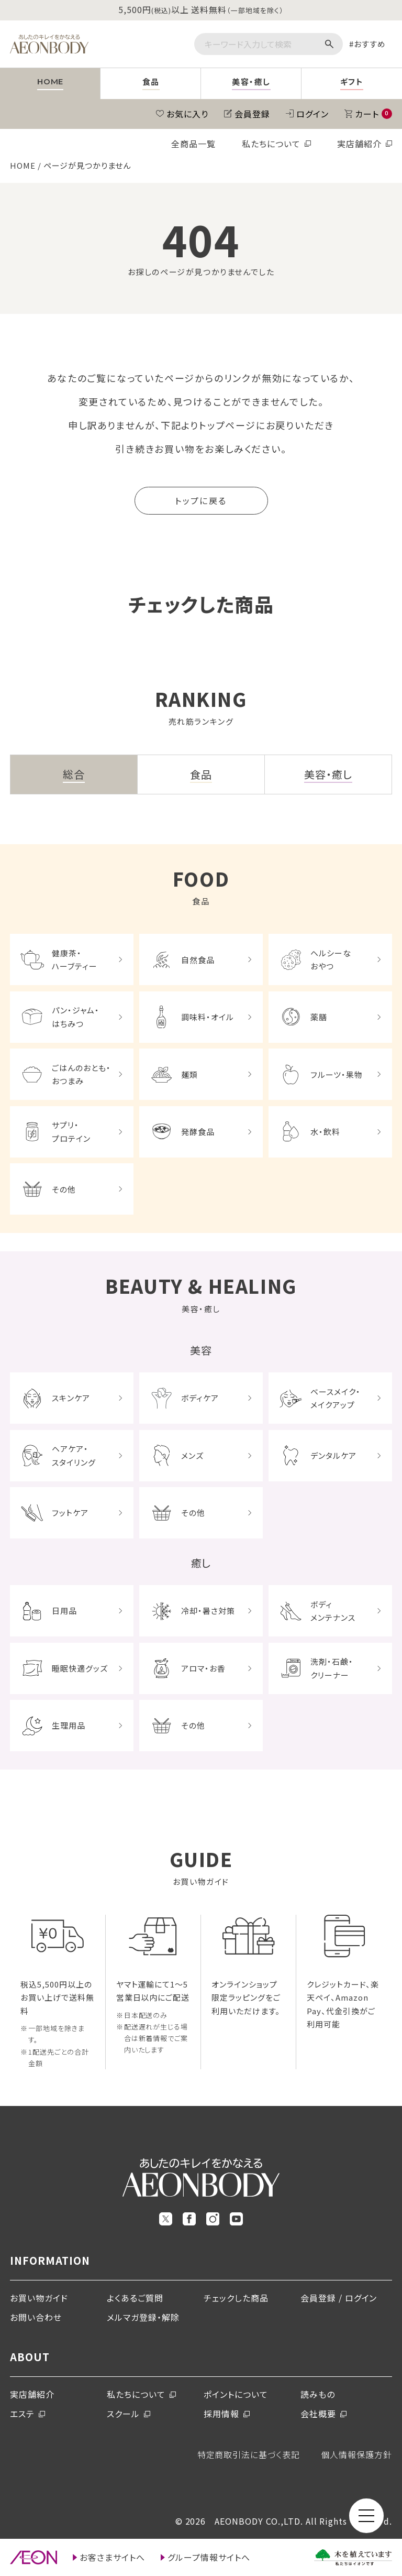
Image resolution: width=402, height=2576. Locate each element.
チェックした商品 (236, 2297)
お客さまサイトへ (112, 2557)
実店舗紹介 (359, 143)
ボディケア (200, 1397)
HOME (23, 165)
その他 (64, 1189)
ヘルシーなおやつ (330, 959)
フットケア (70, 1512)
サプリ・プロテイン (71, 1131)
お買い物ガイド (39, 2297)
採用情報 (221, 2413)
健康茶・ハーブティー (74, 959)
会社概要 (318, 2413)
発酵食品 (198, 1131)
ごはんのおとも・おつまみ (81, 1074)
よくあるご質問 (135, 2297)
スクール (123, 2413)
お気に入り (187, 113)
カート (373, 113)
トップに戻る (201, 500)
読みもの (317, 2394)
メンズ (192, 1455)
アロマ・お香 (203, 1668)
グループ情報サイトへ (209, 2557)
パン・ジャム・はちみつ (75, 1017)
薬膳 (318, 1016)
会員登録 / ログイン (338, 2297)
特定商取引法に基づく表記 (248, 2454)
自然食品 (198, 959)
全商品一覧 (193, 143)
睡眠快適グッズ (80, 1668)
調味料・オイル (207, 1016)
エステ (22, 2413)
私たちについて (271, 143)
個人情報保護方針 (356, 2454)
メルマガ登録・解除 (143, 2317)
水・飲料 (325, 1131)
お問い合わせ (36, 2317)
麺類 (189, 1074)
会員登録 (252, 113)
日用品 (64, 1610)
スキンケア (71, 1397)
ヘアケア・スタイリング (74, 1455)
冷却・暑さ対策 (208, 1610)
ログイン (312, 113)
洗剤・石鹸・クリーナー (331, 1668)
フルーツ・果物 (336, 1074)
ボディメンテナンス (332, 1611)
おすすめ (370, 43)
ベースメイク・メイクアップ (335, 1398)
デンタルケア (333, 1455)
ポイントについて (236, 2394)
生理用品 (68, 1725)
